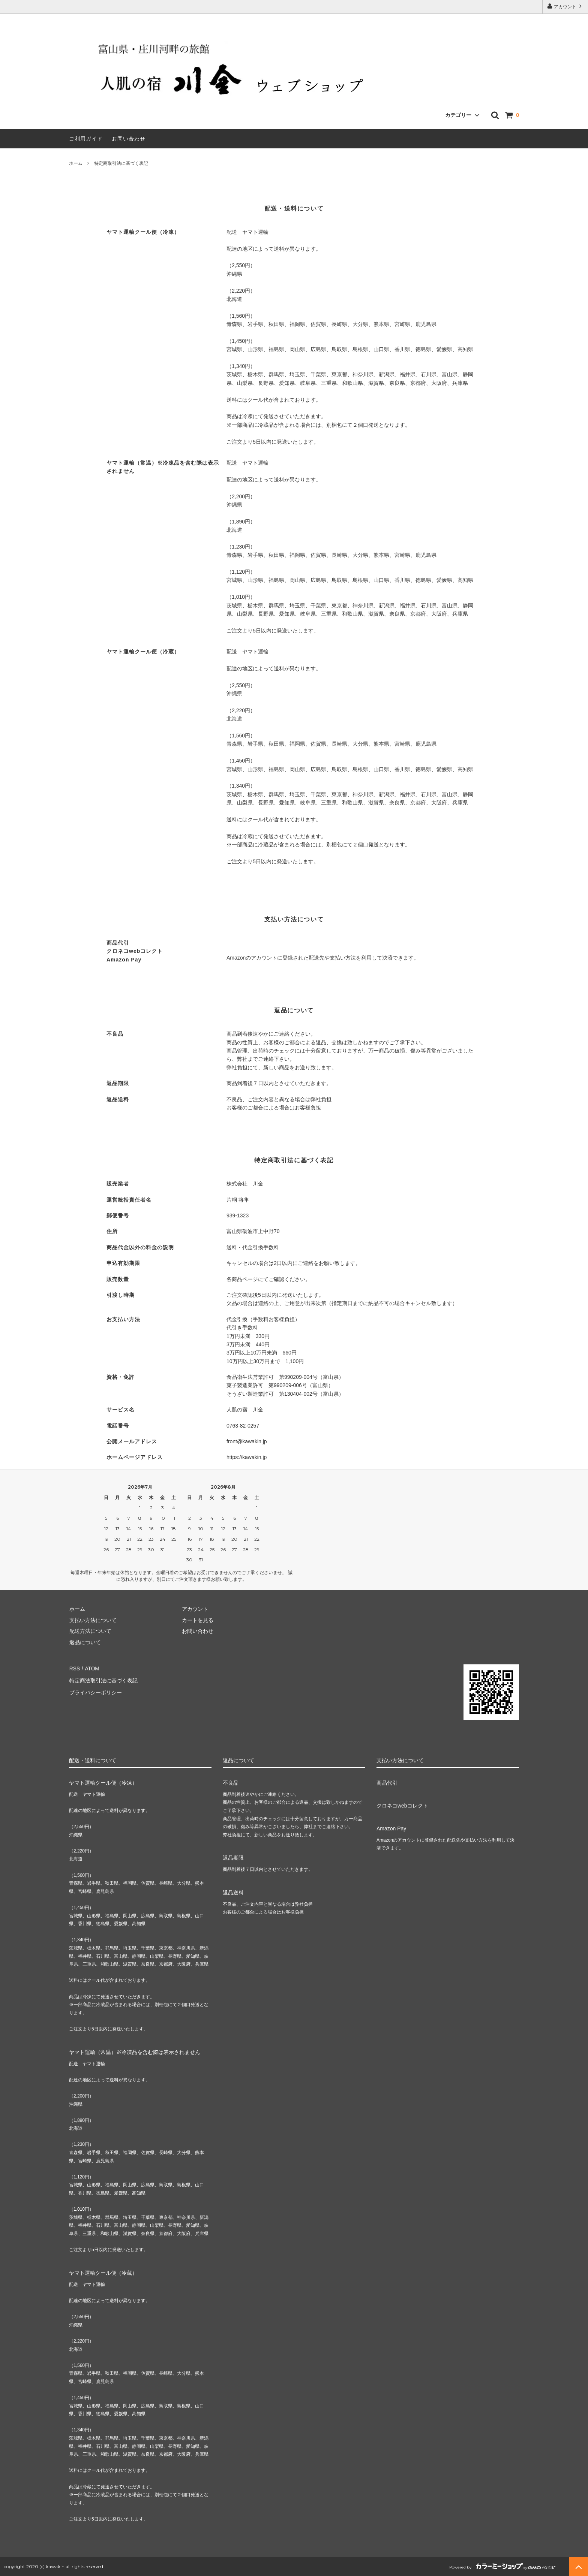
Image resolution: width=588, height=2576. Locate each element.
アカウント (565, 6)
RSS (74, 1668)
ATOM (91, 1668)
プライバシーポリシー (95, 1690)
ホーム (75, 163)
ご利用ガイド (86, 139)
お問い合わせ (129, 139)
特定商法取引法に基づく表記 (103, 1679)
